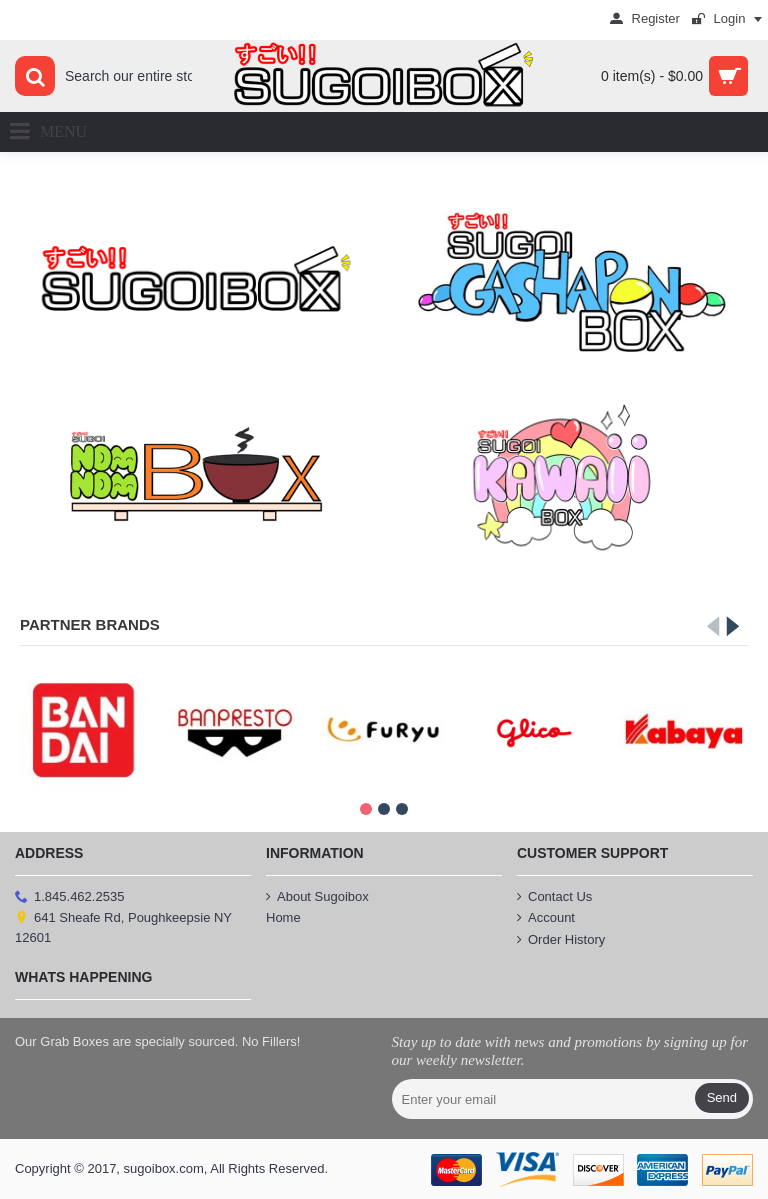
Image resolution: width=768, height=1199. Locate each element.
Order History (561, 940)
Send (722, 1097)
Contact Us (554, 897)
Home (283, 917)
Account (546, 918)
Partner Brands (90, 624)
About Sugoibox (317, 897)
